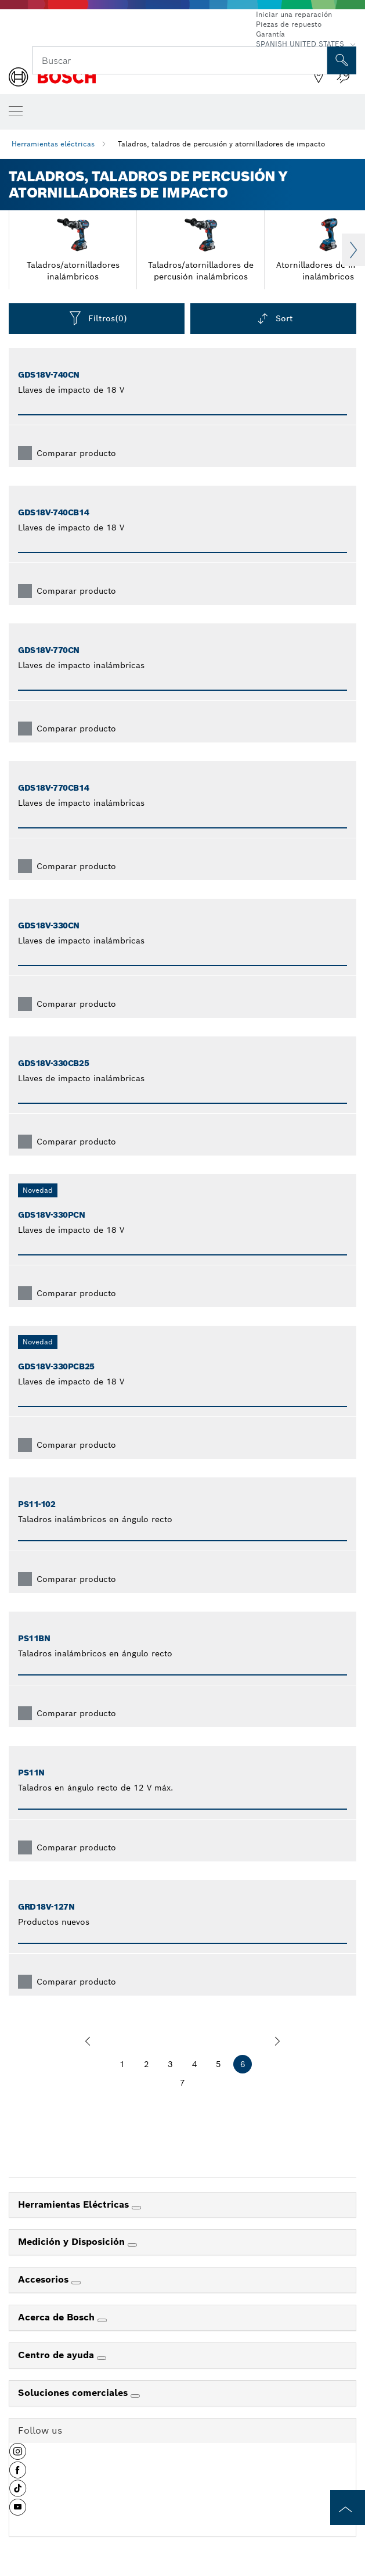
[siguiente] (277, 2041)
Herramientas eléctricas (53, 143)
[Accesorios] (76, 2282)
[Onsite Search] (341, 60)
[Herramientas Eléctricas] (136, 2207)
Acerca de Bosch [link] (57, 2317)
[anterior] (87, 2041)
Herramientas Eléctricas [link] (75, 2204)
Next (353, 250)
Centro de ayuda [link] (57, 2355)
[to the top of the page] (347, 2507)
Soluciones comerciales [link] (74, 2393)
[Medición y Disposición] (132, 2245)
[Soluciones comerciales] (135, 2396)
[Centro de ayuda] (101, 2358)
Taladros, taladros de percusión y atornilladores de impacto (221, 143)
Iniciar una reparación (294, 14)
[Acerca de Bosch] (102, 2320)
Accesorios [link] (44, 2279)
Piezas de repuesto (288, 24)
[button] (17, 2456)
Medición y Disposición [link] (73, 2242)
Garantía (270, 34)
